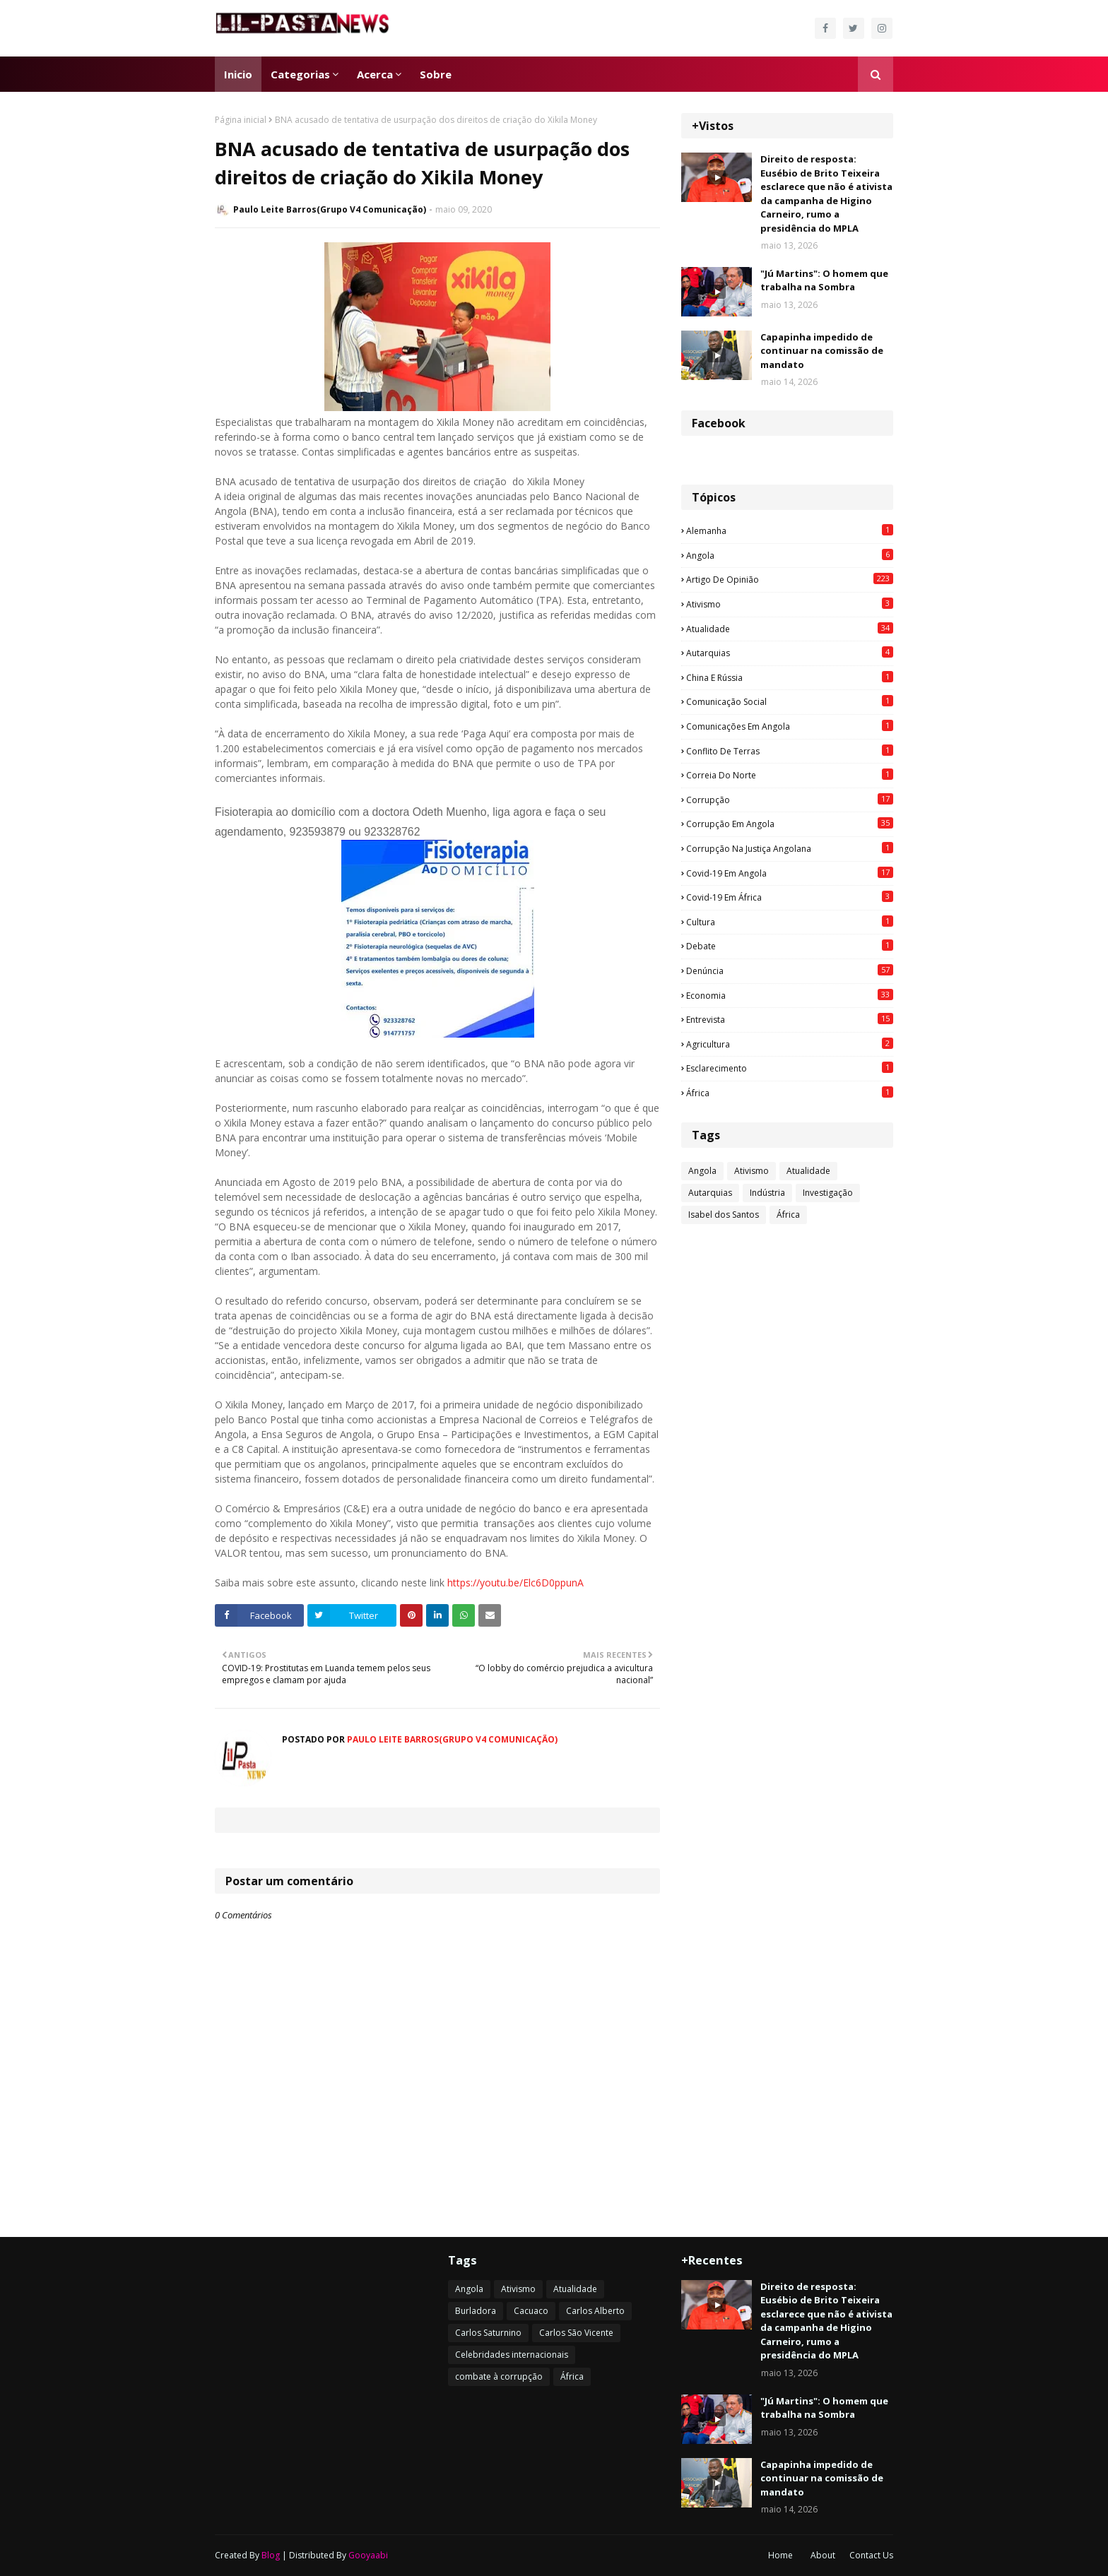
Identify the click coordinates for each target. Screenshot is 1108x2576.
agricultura (789, 1044)
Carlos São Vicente (576, 2333)
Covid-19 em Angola (789, 873)
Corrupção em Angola (789, 823)
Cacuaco (531, 2311)
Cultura (789, 921)
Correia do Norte (789, 774)
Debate (789, 945)
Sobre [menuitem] (436, 74)
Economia (789, 995)
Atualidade (789, 628)
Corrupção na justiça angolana (789, 848)
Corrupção (789, 799)
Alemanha (789, 530)
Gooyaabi (368, 2555)
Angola (789, 555)
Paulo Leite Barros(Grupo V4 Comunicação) (329, 209)
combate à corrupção (499, 2376)
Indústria (767, 1193)
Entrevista (789, 1019)
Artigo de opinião (789, 579)
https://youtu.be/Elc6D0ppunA (515, 1582)
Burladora (475, 2311)
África (789, 1092)
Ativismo (789, 604)
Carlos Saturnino (488, 2333)
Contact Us (871, 2555)
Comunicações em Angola (789, 726)
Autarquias (789, 652)
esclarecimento (789, 1068)
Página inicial (240, 120)
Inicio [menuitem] (238, 74)
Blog (270, 2555)
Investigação (828, 1193)
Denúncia (789, 970)
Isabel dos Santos (723, 1215)
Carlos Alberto (595, 2311)
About (823, 2555)
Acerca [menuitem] (375, 74)
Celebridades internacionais (511, 2355)
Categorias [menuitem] (300, 74)
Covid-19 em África (789, 897)
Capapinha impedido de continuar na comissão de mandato (821, 351)
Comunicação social (789, 701)
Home (780, 2555)
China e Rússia (789, 677)
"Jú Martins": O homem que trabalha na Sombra (824, 280)
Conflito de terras (789, 750)
